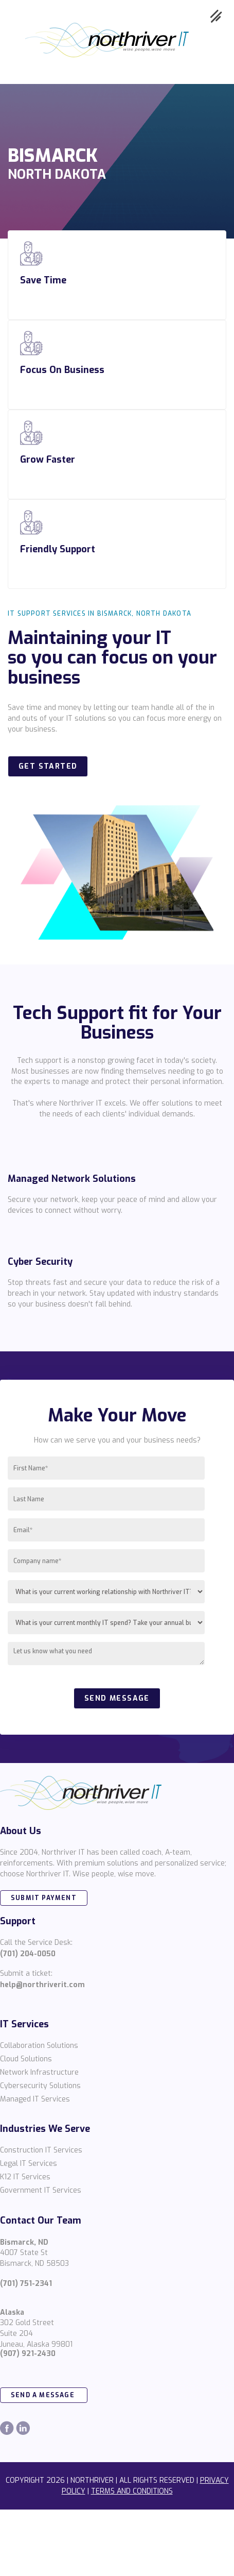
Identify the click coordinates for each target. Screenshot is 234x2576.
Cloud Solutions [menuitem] (26, 2059)
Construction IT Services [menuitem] (41, 2150)
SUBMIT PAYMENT (44, 1898)
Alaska (12, 2312)
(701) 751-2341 (26, 2284)
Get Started (48, 766)
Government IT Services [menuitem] (40, 2190)
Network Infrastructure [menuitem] (39, 2072)
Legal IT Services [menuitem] (28, 2163)
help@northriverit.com (42, 1985)
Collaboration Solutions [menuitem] (39, 2045)
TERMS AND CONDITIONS (132, 2491)
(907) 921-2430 (28, 2354)
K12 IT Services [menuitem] (25, 2177)
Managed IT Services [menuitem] (35, 2099)
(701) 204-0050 (28, 1954)
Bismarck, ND (24, 2242)
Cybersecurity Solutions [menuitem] (40, 2086)
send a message (44, 2395)
